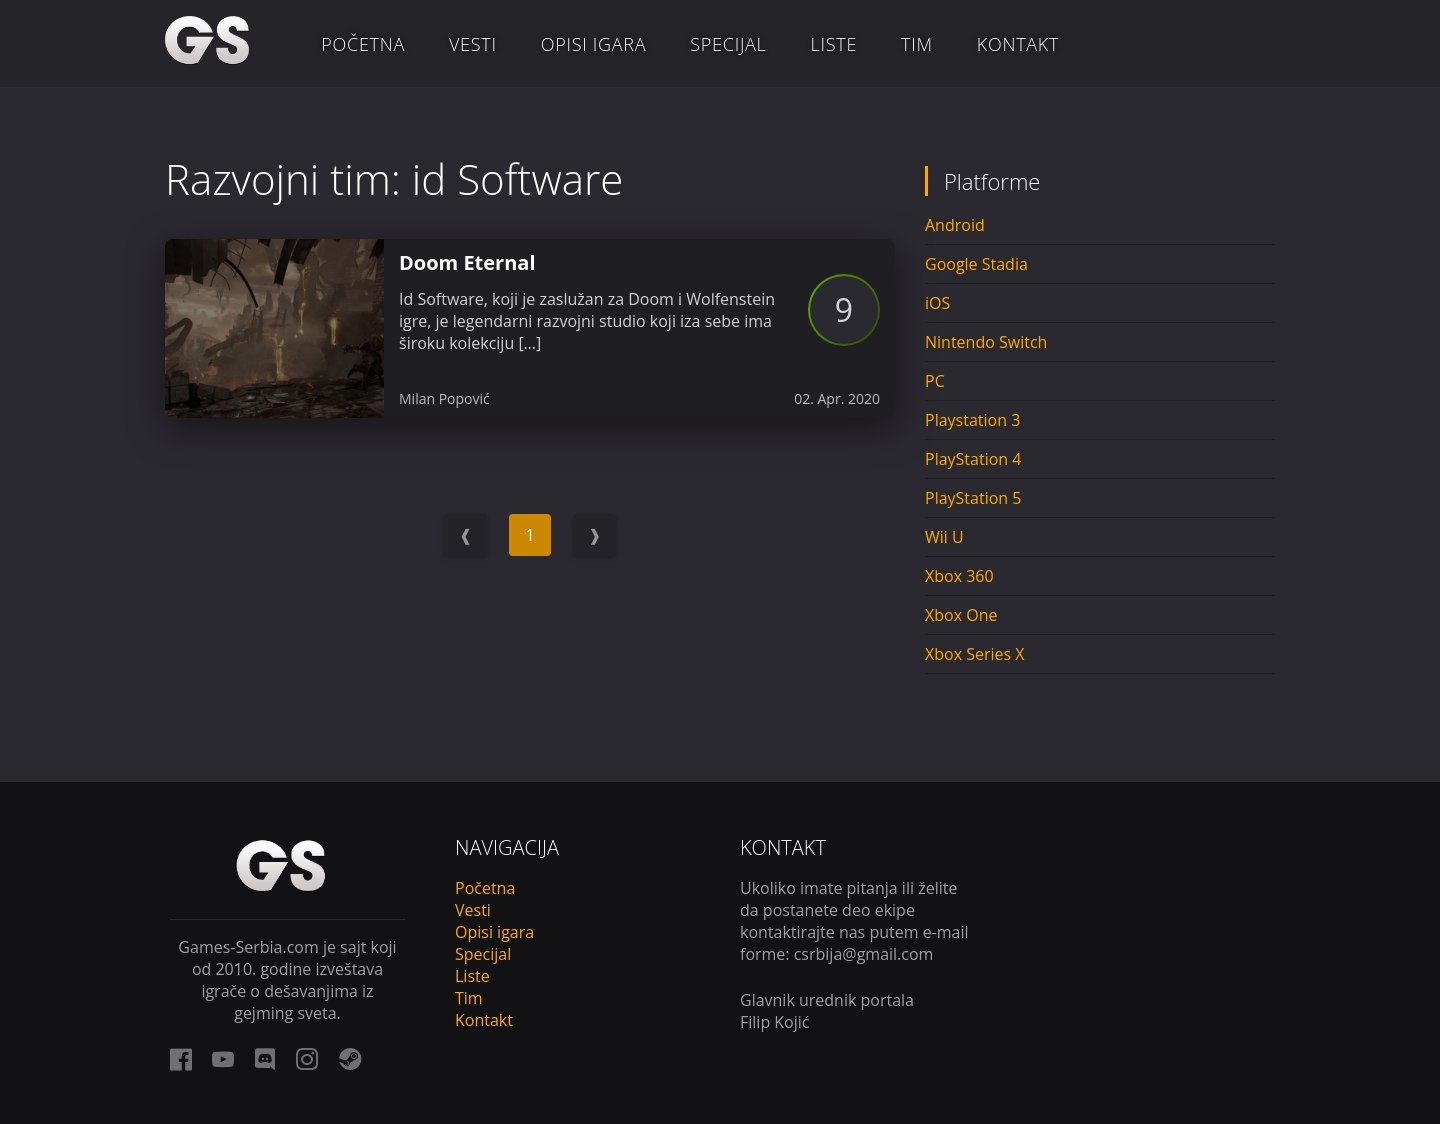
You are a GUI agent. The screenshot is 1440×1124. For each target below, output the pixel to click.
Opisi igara (594, 44)
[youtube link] (223, 1059)
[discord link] (265, 1059)
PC (935, 381)
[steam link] (350, 1059)
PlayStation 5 (973, 498)
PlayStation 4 (973, 459)
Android (955, 225)
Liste (834, 44)
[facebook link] (181, 1059)
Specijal (728, 44)
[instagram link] (307, 1059)
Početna (363, 44)
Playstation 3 (972, 420)
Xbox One (961, 615)
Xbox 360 (959, 576)
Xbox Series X (975, 654)
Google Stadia (976, 264)
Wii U (944, 537)
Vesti (473, 44)
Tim (917, 44)
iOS (937, 303)
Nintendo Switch (986, 342)
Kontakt (1018, 44)
